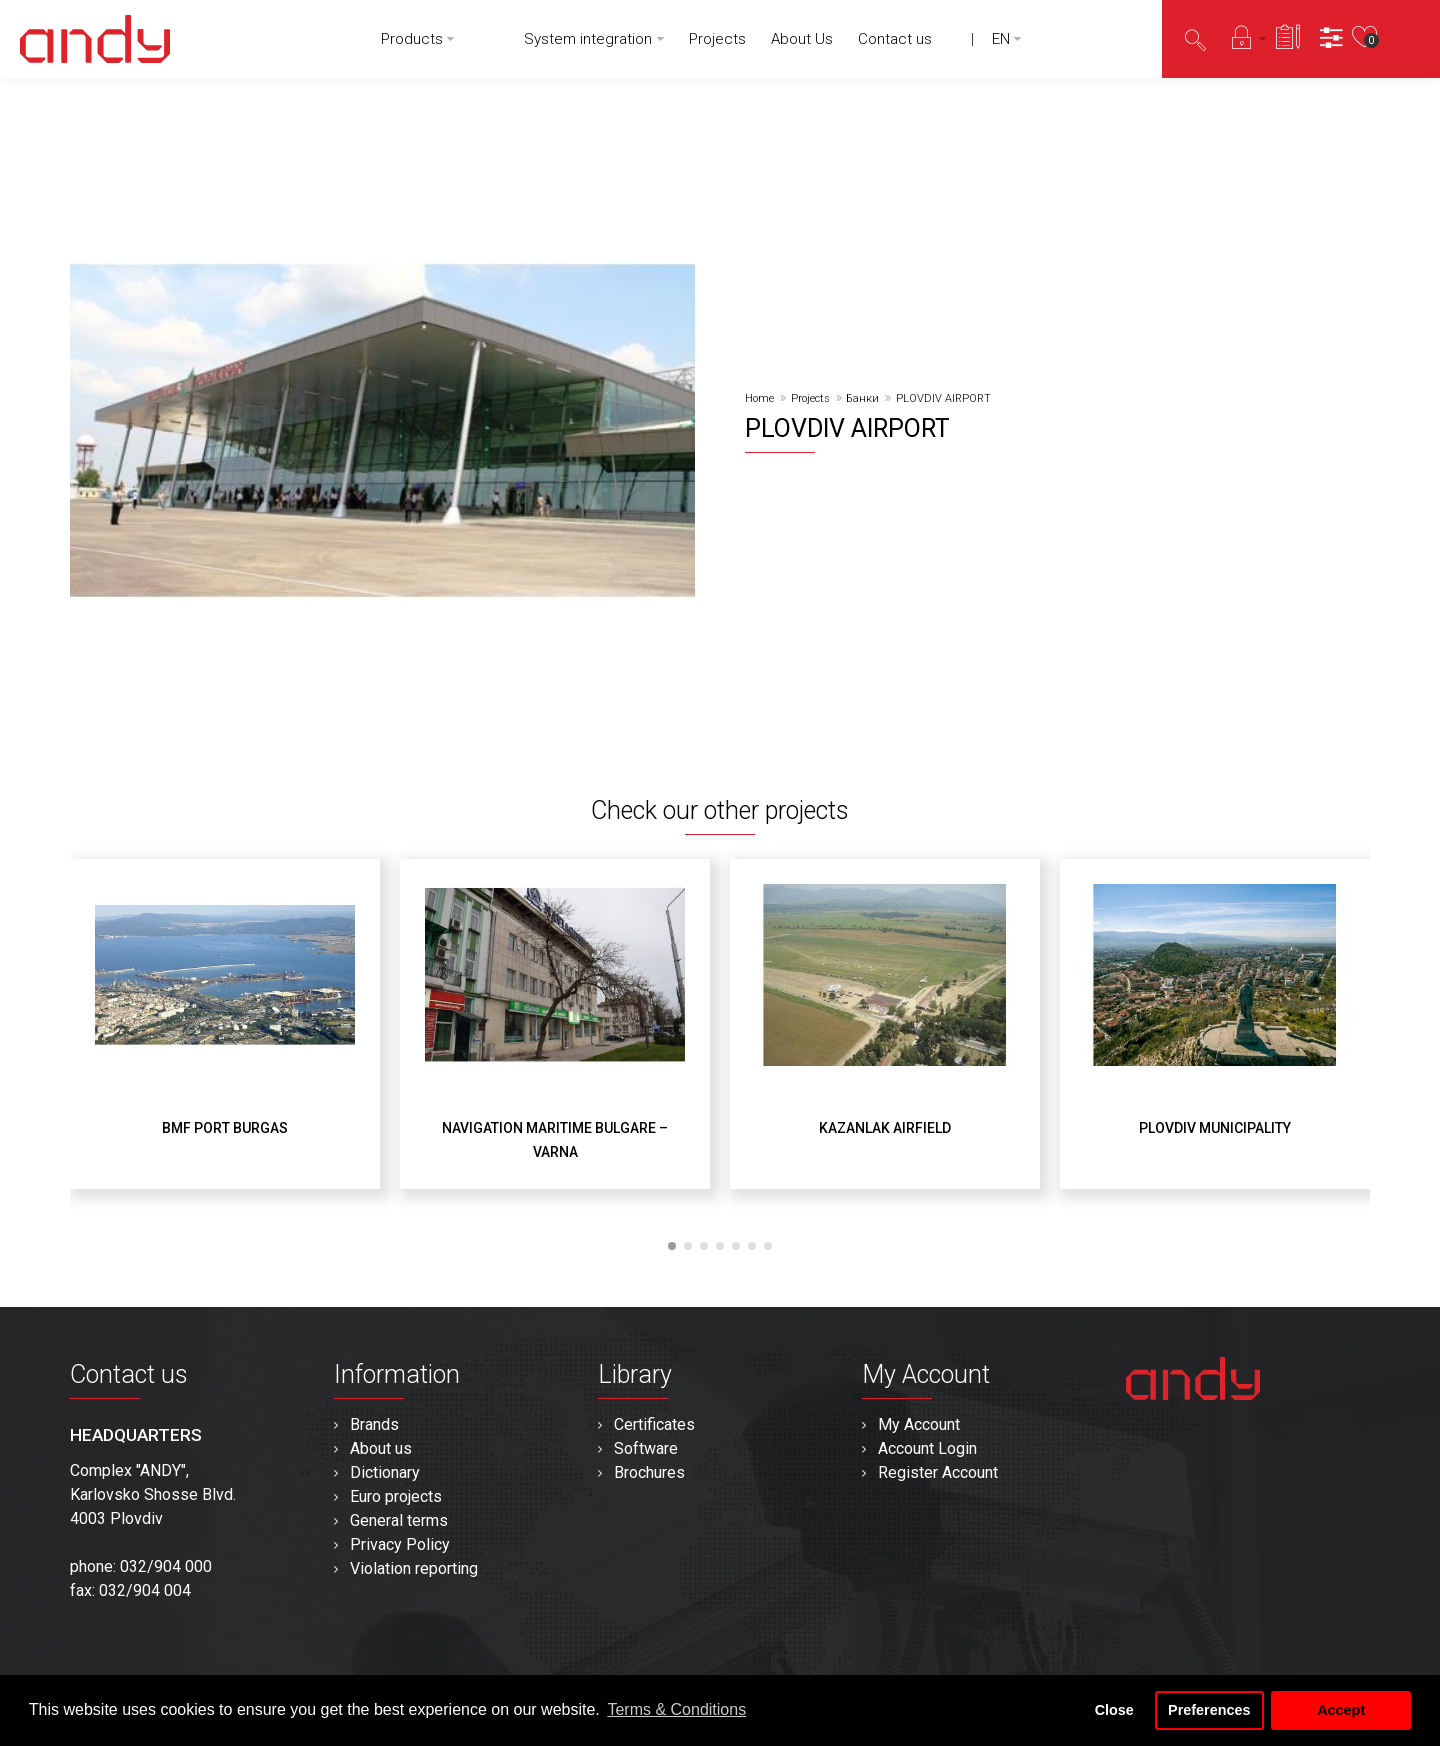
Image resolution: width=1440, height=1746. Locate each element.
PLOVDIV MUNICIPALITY (1215, 1128)
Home (759, 398)
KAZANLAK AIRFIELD (885, 1128)
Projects (810, 398)
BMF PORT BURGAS (225, 1128)
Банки (862, 398)
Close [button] (1114, 1710)
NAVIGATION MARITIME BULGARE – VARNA (555, 1140)
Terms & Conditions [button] (676, 1709)
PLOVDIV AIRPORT (943, 398)
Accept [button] (1341, 1710)
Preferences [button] (1209, 1710)
